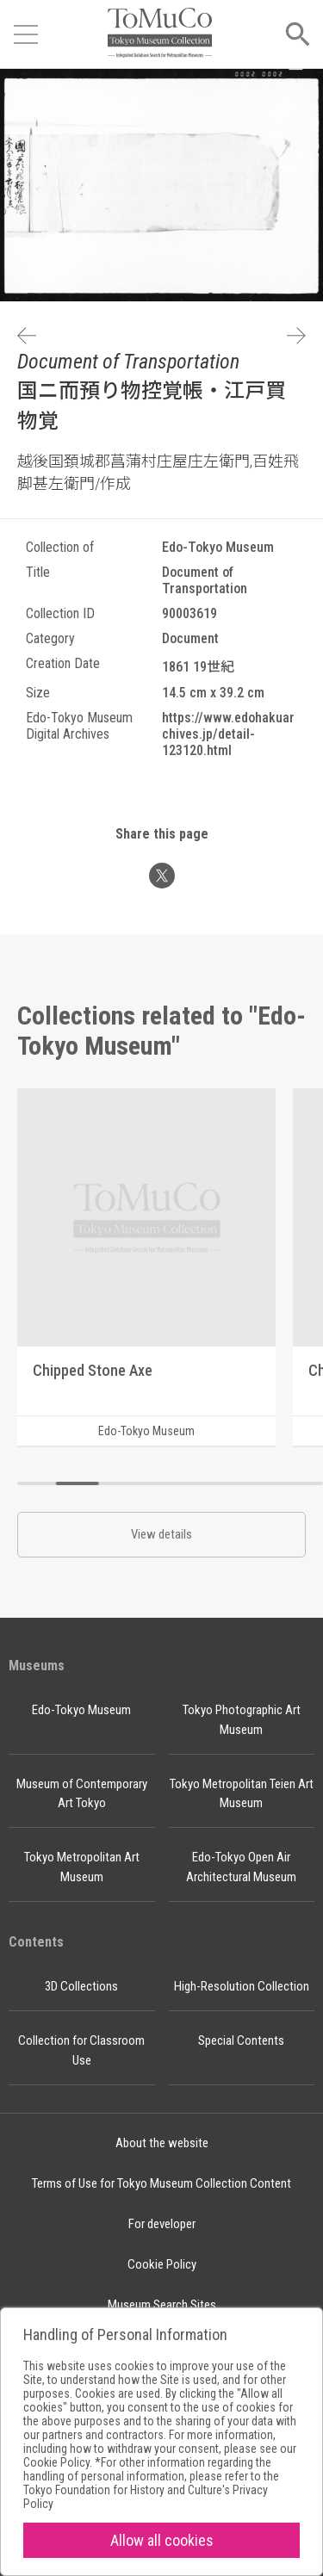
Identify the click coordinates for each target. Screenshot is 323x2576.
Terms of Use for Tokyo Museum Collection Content (161, 2183)
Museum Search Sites (162, 2305)
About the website (161, 2143)
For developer (162, 2224)
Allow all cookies (162, 2540)
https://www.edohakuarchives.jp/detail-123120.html (228, 734)
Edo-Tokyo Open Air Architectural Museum (241, 1867)
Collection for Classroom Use (81, 2050)
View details (161, 1534)
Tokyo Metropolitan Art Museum (82, 1867)
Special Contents (241, 2040)
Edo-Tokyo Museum (81, 1710)
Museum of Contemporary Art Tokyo (81, 1793)
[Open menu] (26, 34)
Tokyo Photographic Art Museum (242, 1719)
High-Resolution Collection (241, 1986)
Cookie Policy (161, 2264)
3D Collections (81, 1986)
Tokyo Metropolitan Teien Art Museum (242, 1793)
